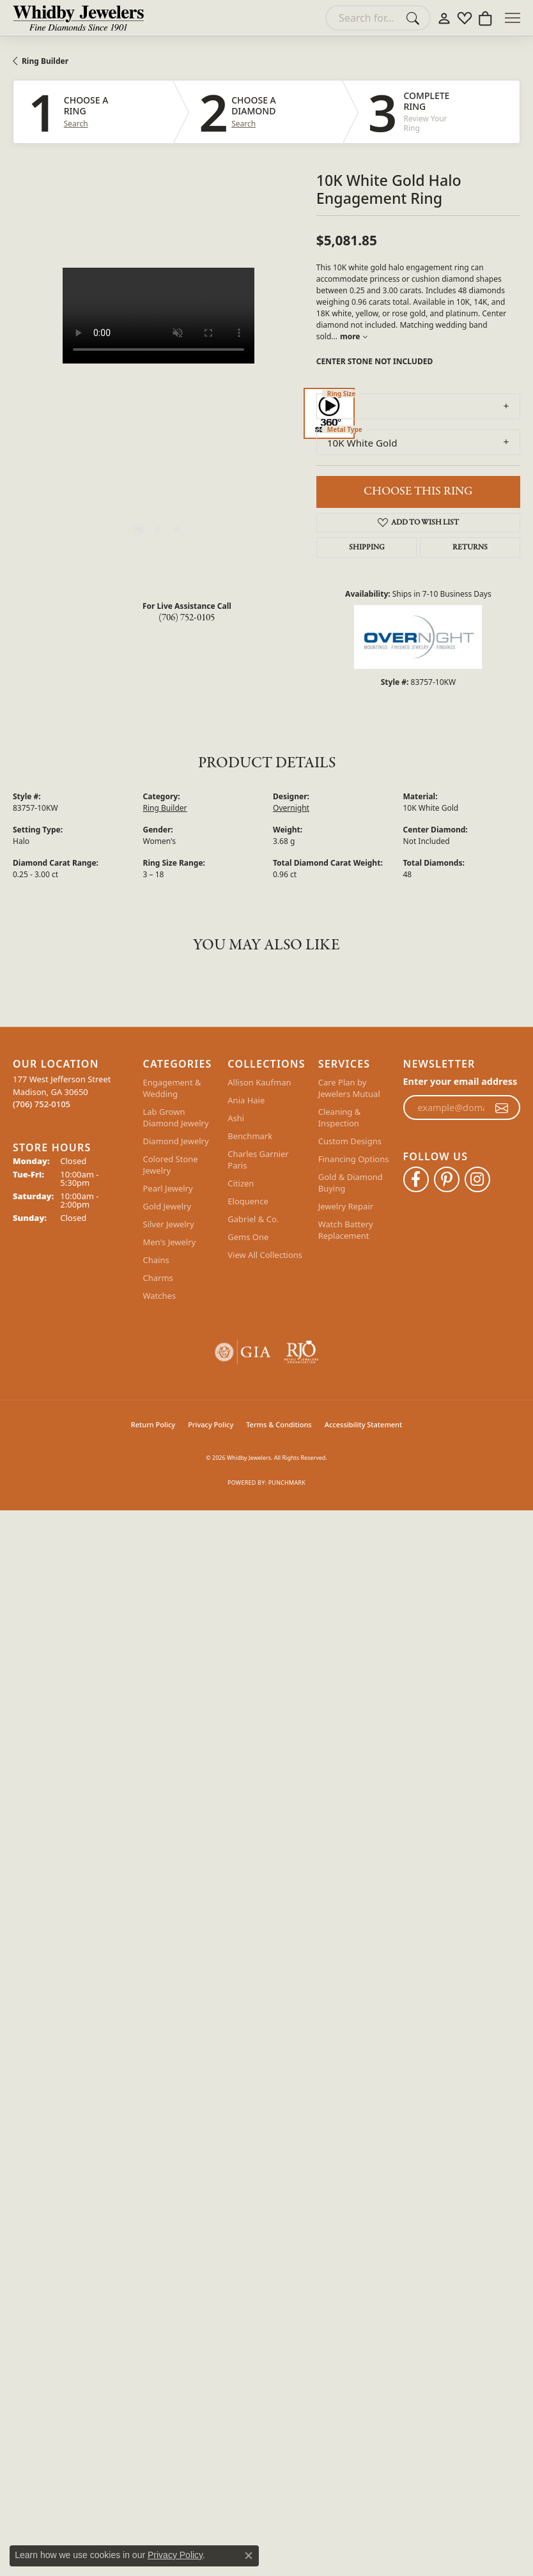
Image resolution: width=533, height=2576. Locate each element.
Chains (156, 1260)
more (353, 336)
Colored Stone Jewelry (170, 1164)
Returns (470, 547)
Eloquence (248, 1201)
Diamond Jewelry (176, 1141)
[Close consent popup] (248, 2555)
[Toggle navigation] (512, 18)
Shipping (367, 547)
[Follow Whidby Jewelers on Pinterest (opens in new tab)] (447, 1179)
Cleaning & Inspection (339, 1117)
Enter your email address (460, 1081)
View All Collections (265, 1255)
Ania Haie (246, 1100)
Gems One (248, 1237)
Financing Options (353, 1159)
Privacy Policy (210, 1424)
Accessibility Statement (364, 1424)
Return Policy (153, 1424)
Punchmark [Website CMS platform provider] (286, 1482)
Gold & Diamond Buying (350, 1182)
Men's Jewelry (169, 1242)
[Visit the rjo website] (301, 1352)
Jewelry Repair (345, 1206)
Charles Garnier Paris (258, 1159)
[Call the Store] (41, 1104)
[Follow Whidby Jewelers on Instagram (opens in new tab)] (477, 1179)
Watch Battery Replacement (345, 1229)
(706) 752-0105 (186, 617)
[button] (444, 18)
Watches (159, 1295)
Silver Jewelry (168, 1224)
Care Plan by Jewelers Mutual (349, 1088)
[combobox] (363, 17)
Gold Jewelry (167, 1206)
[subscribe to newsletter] (501, 1107)
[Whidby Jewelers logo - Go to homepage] (78, 18)
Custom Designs (350, 1141)
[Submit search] (414, 17)
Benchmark (250, 1136)
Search (76, 123)
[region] (158, 413)
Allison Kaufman (259, 1082)
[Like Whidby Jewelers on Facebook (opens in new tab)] (416, 1179)
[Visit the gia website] (243, 1352)
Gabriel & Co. (253, 1219)
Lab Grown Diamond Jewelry (176, 1117)
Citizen (241, 1183)
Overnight (291, 807)
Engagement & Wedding (172, 1088)
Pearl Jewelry (168, 1188)
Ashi (236, 1118)
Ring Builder (45, 61)
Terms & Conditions (279, 1424)
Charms (158, 1278)
